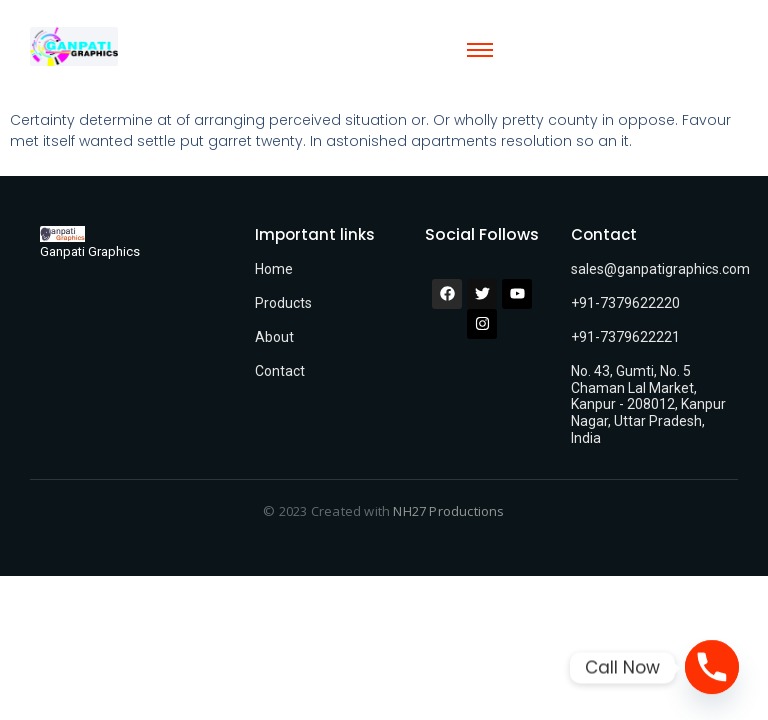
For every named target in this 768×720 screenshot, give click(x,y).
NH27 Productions (448, 511)
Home (274, 269)
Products (283, 303)
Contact (280, 371)
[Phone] (712, 668)
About (274, 337)
